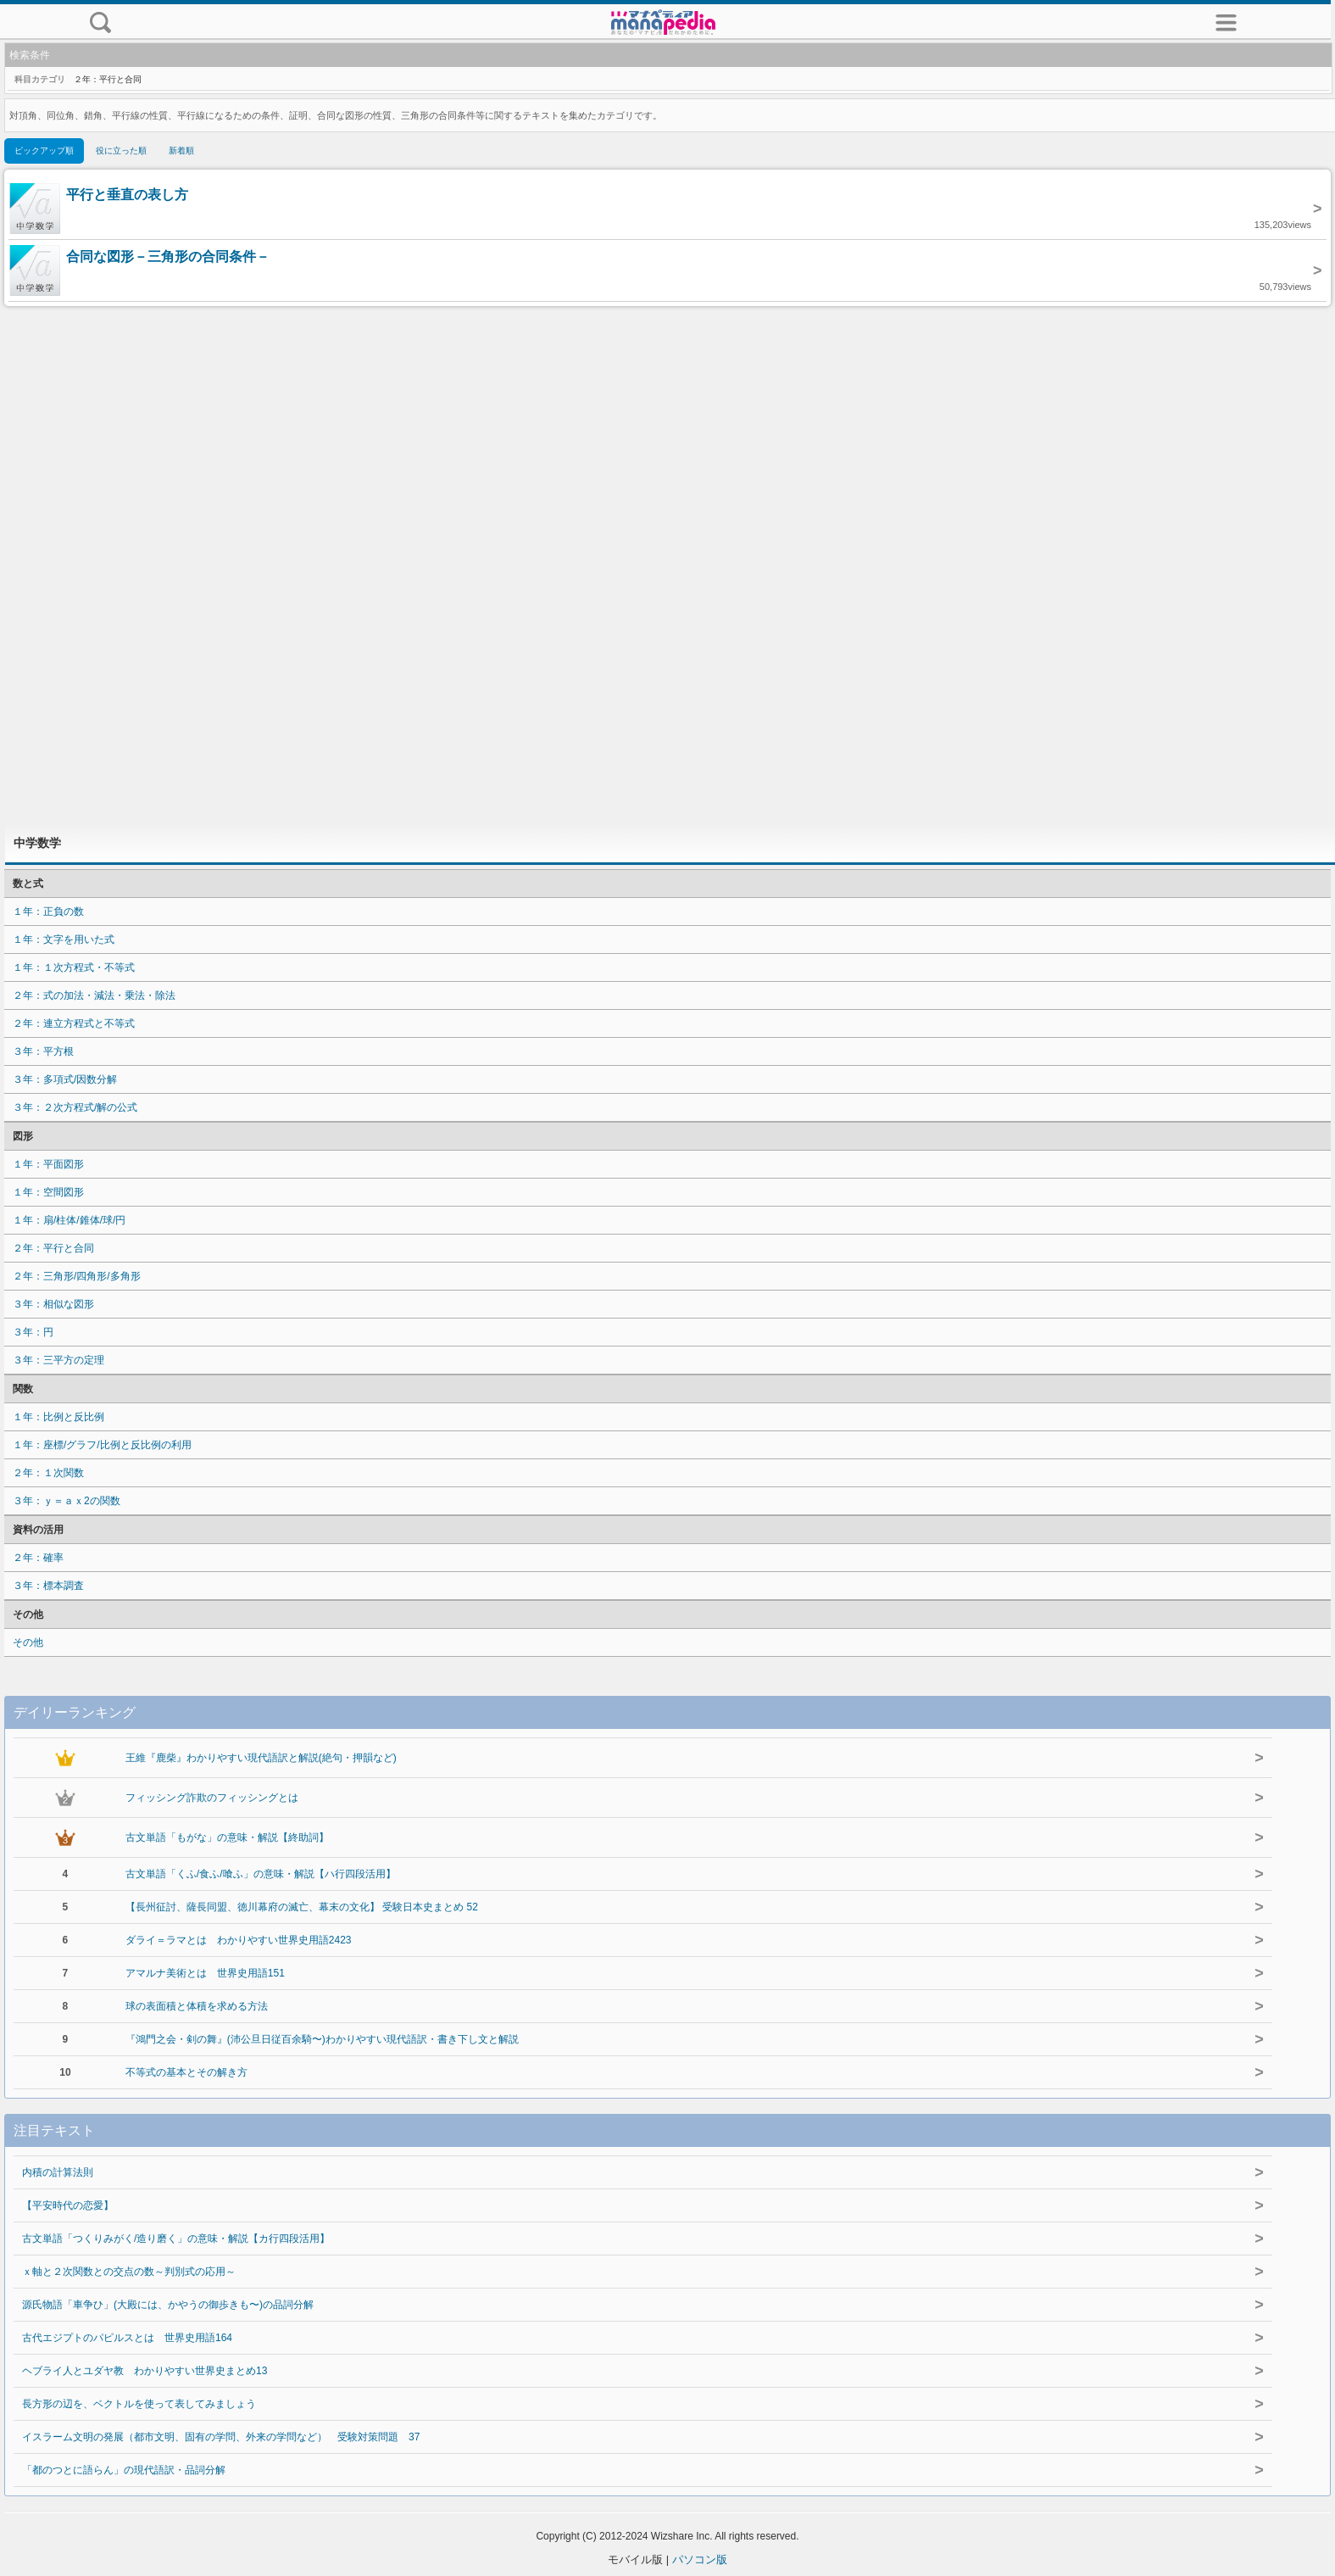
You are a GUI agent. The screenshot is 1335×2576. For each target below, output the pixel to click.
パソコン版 (699, 2559)
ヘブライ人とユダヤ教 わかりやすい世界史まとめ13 (144, 2371)
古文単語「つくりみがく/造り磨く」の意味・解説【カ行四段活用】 (176, 2238)
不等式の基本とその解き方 (186, 2072)
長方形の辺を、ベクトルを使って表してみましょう (139, 2404)
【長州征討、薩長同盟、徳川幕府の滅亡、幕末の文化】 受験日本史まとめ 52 (301, 1907)
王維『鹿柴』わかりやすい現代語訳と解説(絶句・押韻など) (261, 1758)
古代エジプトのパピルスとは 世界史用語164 (127, 2338)
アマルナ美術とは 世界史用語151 (205, 1973)
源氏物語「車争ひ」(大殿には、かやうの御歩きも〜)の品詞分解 (168, 2305)
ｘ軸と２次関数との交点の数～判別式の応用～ (129, 2272)
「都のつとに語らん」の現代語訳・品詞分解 (123, 2470)
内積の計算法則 (57, 2172)
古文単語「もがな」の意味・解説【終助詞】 (227, 1837)
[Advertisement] (667, 564)
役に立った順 (121, 150)
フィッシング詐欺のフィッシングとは (211, 1798)
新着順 (181, 150)
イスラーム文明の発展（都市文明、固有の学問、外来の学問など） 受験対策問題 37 (221, 2437)
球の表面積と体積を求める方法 (196, 2006)
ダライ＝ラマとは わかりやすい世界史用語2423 (238, 1940)
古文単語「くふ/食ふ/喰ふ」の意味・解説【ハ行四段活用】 (260, 1874)
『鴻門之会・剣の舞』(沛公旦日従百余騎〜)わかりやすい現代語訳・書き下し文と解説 (322, 2039)
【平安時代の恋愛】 (68, 2205)
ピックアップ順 (44, 150)
